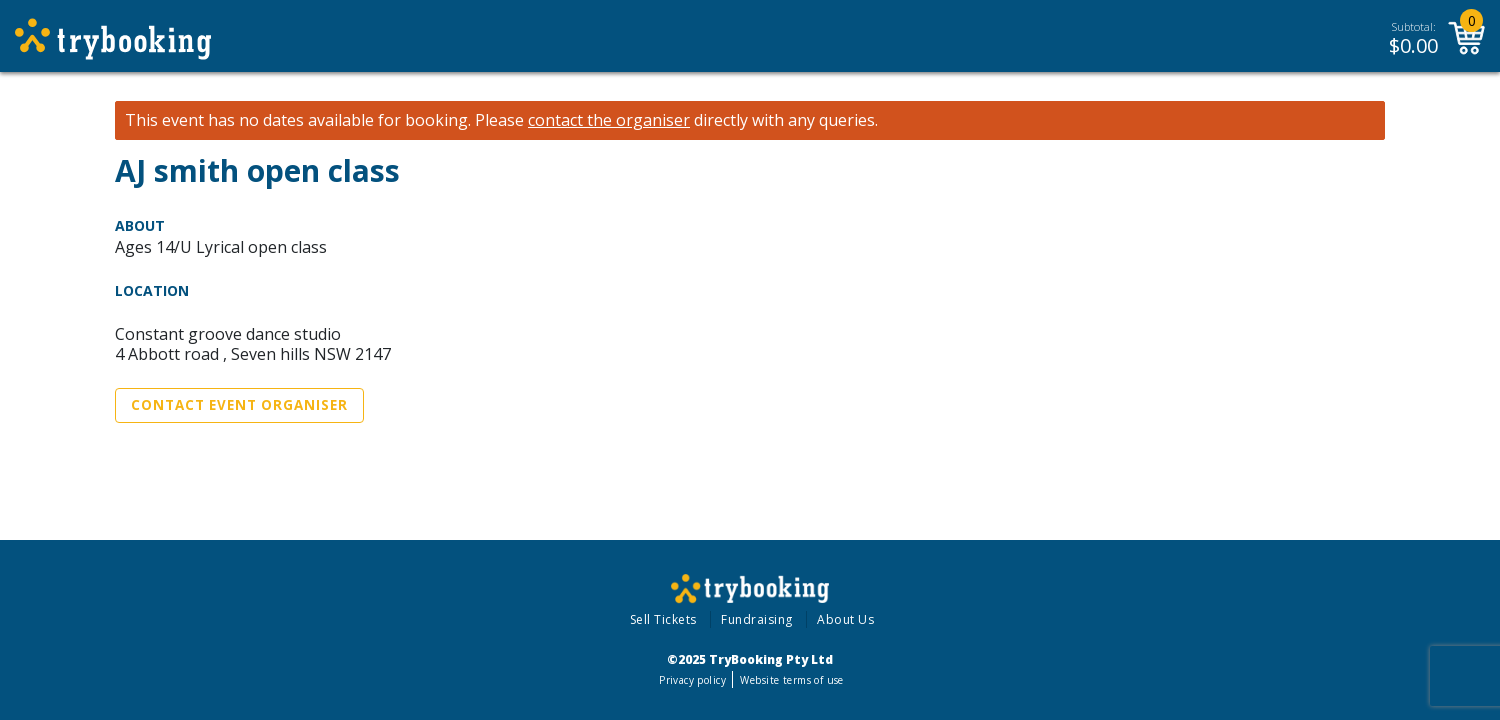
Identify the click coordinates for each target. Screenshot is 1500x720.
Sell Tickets (663, 619)
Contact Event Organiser (239, 405)
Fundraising (757, 619)
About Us (845, 619)
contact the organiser (609, 120)
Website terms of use (791, 680)
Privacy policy (692, 680)
